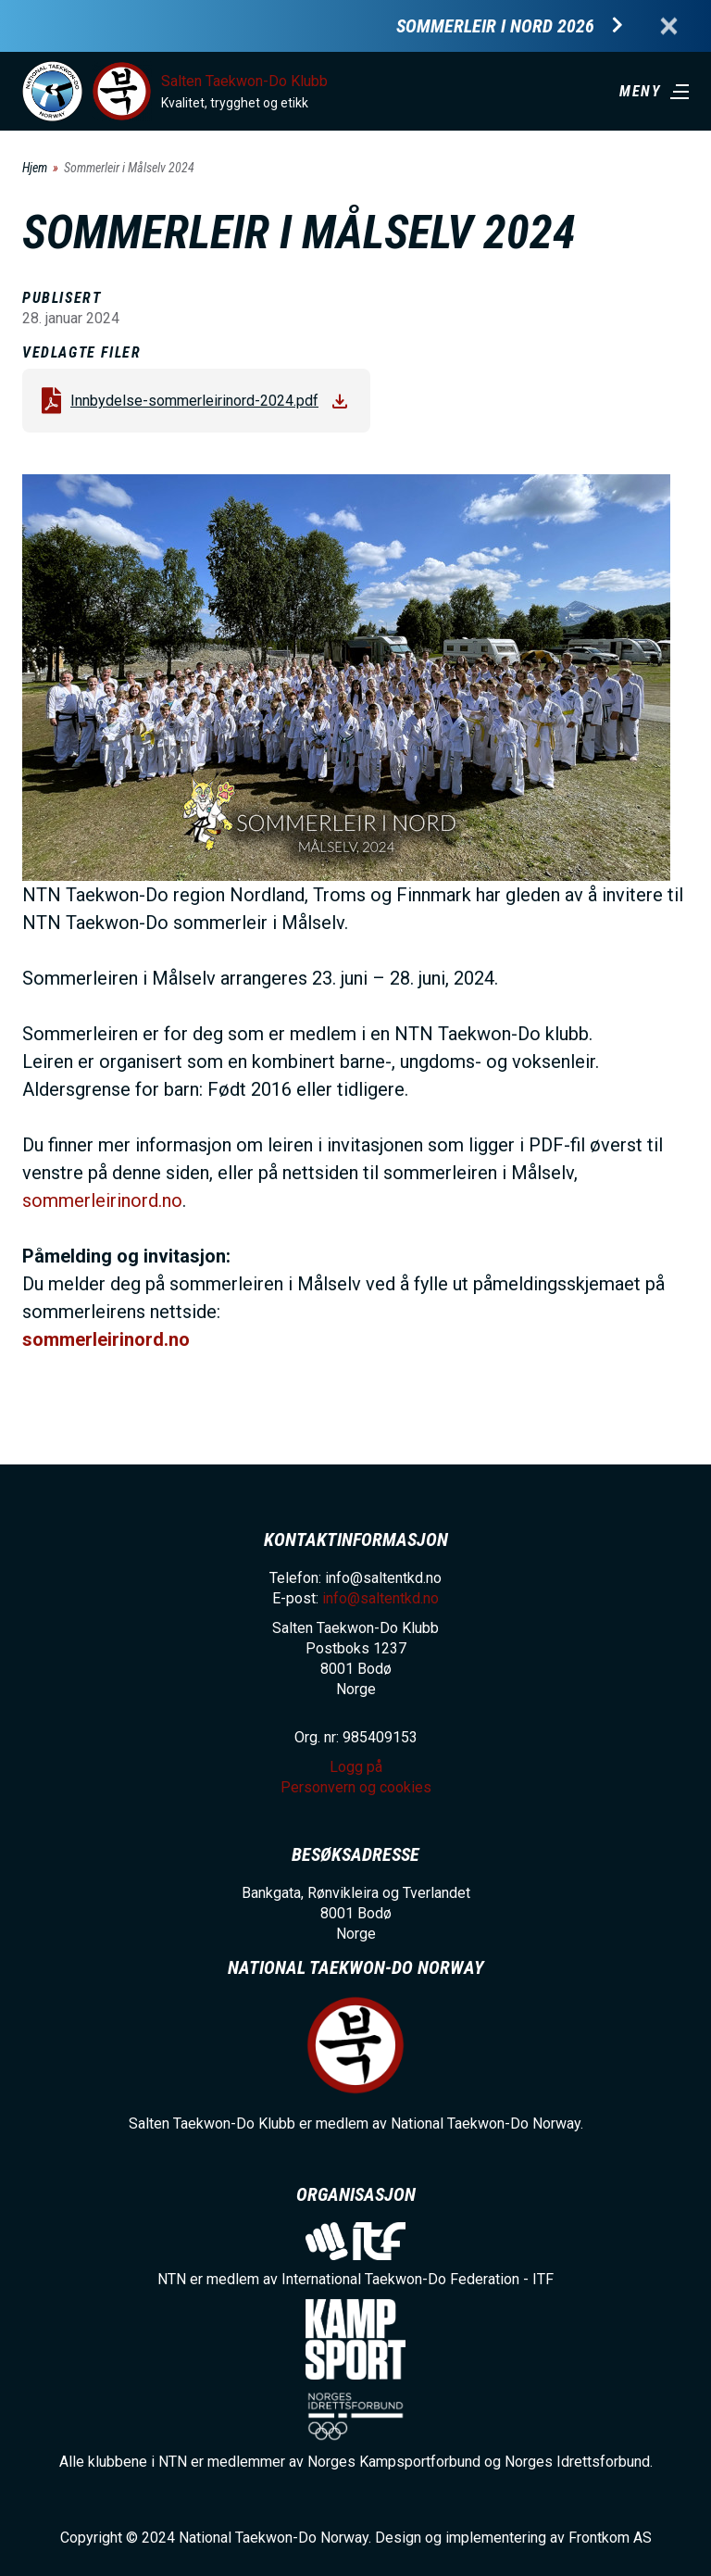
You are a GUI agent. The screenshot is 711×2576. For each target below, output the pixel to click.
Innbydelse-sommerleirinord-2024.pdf (194, 400)
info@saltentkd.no (380, 1598)
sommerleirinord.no (102, 1200)
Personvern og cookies (356, 1787)
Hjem (34, 167)
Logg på (356, 1767)
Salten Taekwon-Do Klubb (244, 81)
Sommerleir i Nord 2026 (495, 26)
